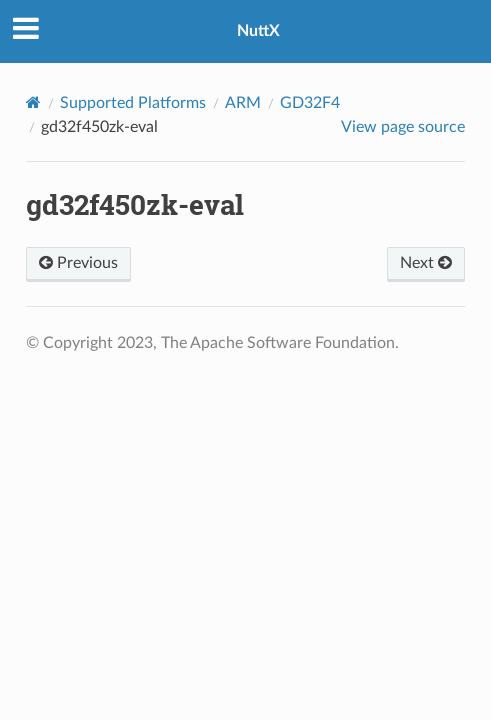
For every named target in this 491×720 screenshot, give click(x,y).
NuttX (258, 31)
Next (426, 263)
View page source (403, 127)
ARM (243, 103)
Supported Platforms (133, 103)
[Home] (33, 102)
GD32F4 (310, 103)
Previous (78, 263)
